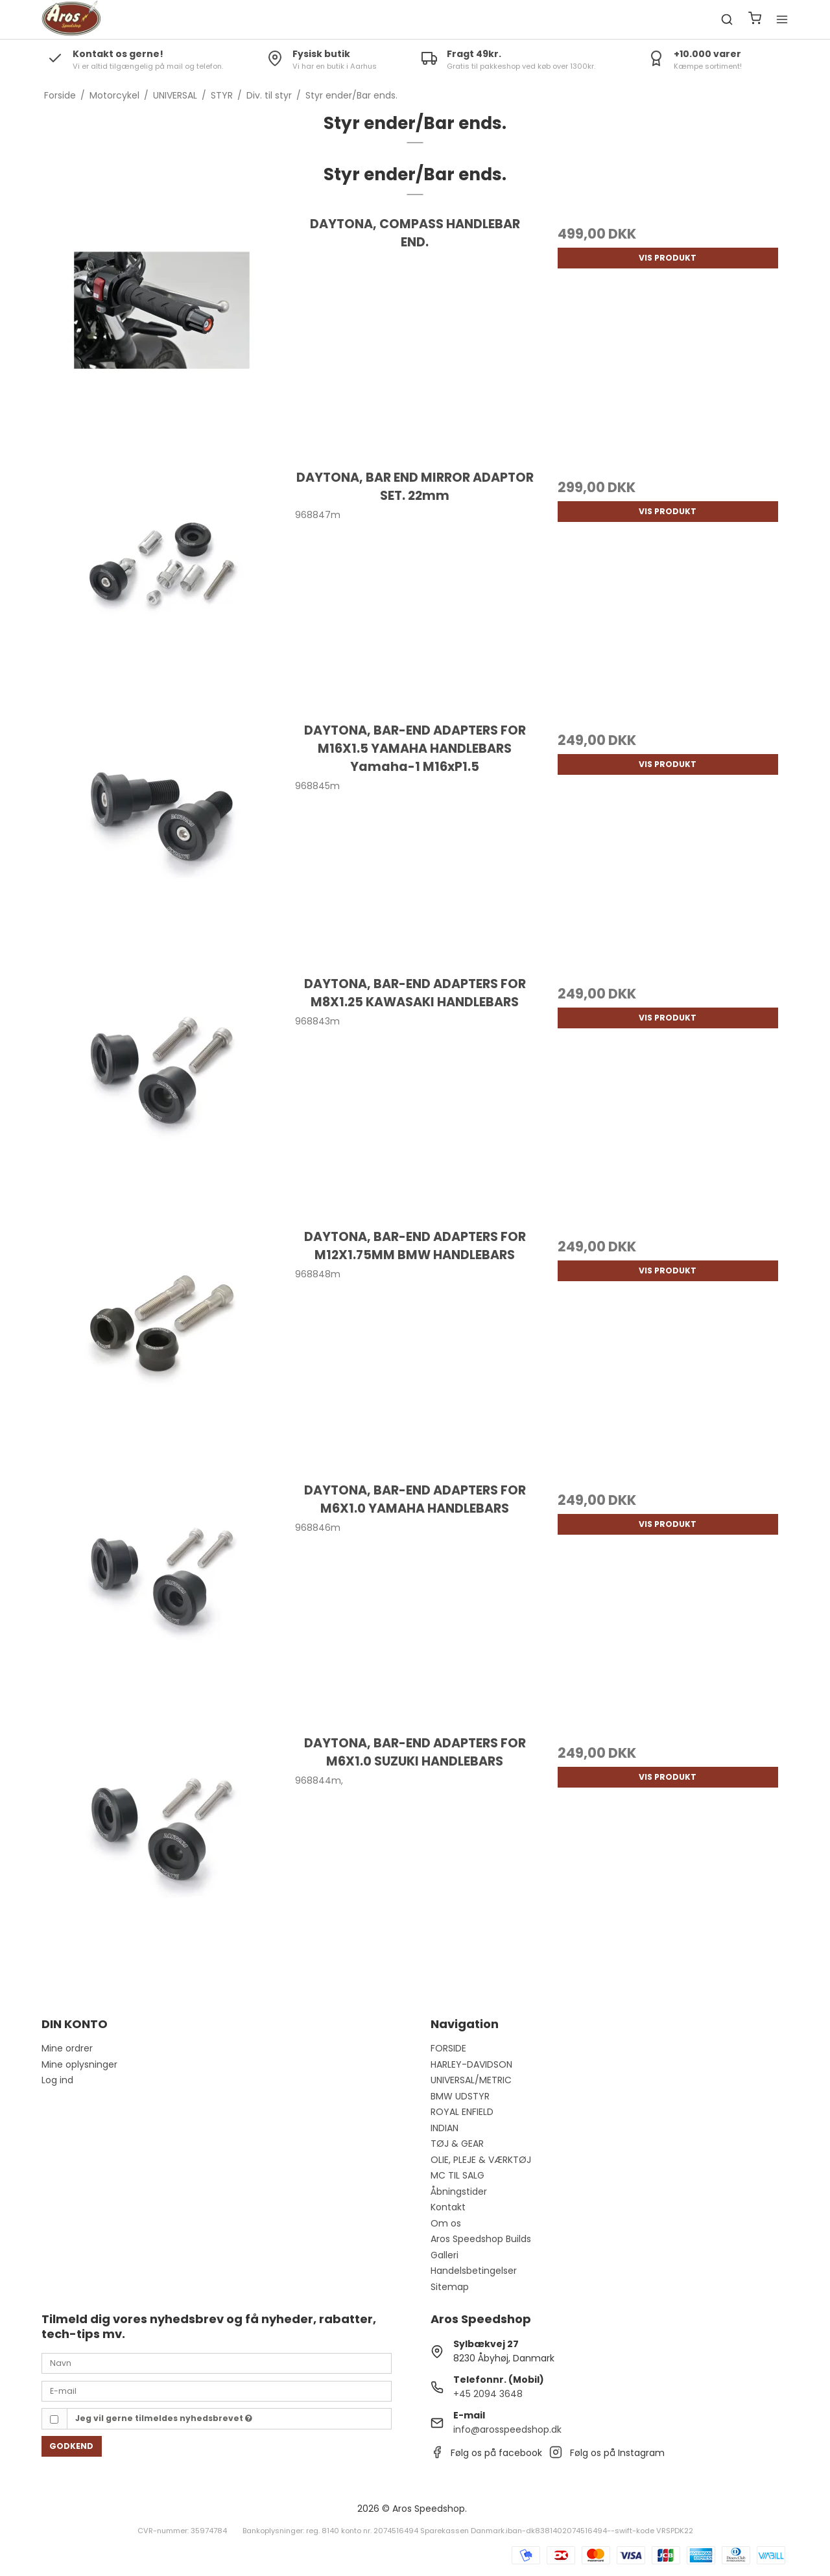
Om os (446, 2223)
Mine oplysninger (79, 2064)
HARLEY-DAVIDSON (471, 2064)
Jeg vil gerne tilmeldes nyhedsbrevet (163, 2418)
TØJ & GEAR (457, 2143)
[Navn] (217, 2362)
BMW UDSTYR (460, 2096)
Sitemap (450, 2286)
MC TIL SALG (457, 2175)
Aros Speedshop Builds (481, 2238)
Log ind (57, 2080)
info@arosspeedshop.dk (507, 2429)
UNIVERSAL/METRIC (471, 2080)
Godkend (71, 2446)
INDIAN (444, 2127)
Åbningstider (459, 2191)
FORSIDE (448, 2048)
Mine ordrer (67, 2048)
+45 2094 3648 (488, 2393)
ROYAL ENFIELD (462, 2111)
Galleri (444, 2255)
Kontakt (448, 2207)
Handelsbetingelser (474, 2270)
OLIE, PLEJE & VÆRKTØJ (481, 2159)
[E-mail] (217, 2390)
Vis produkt (667, 257)
